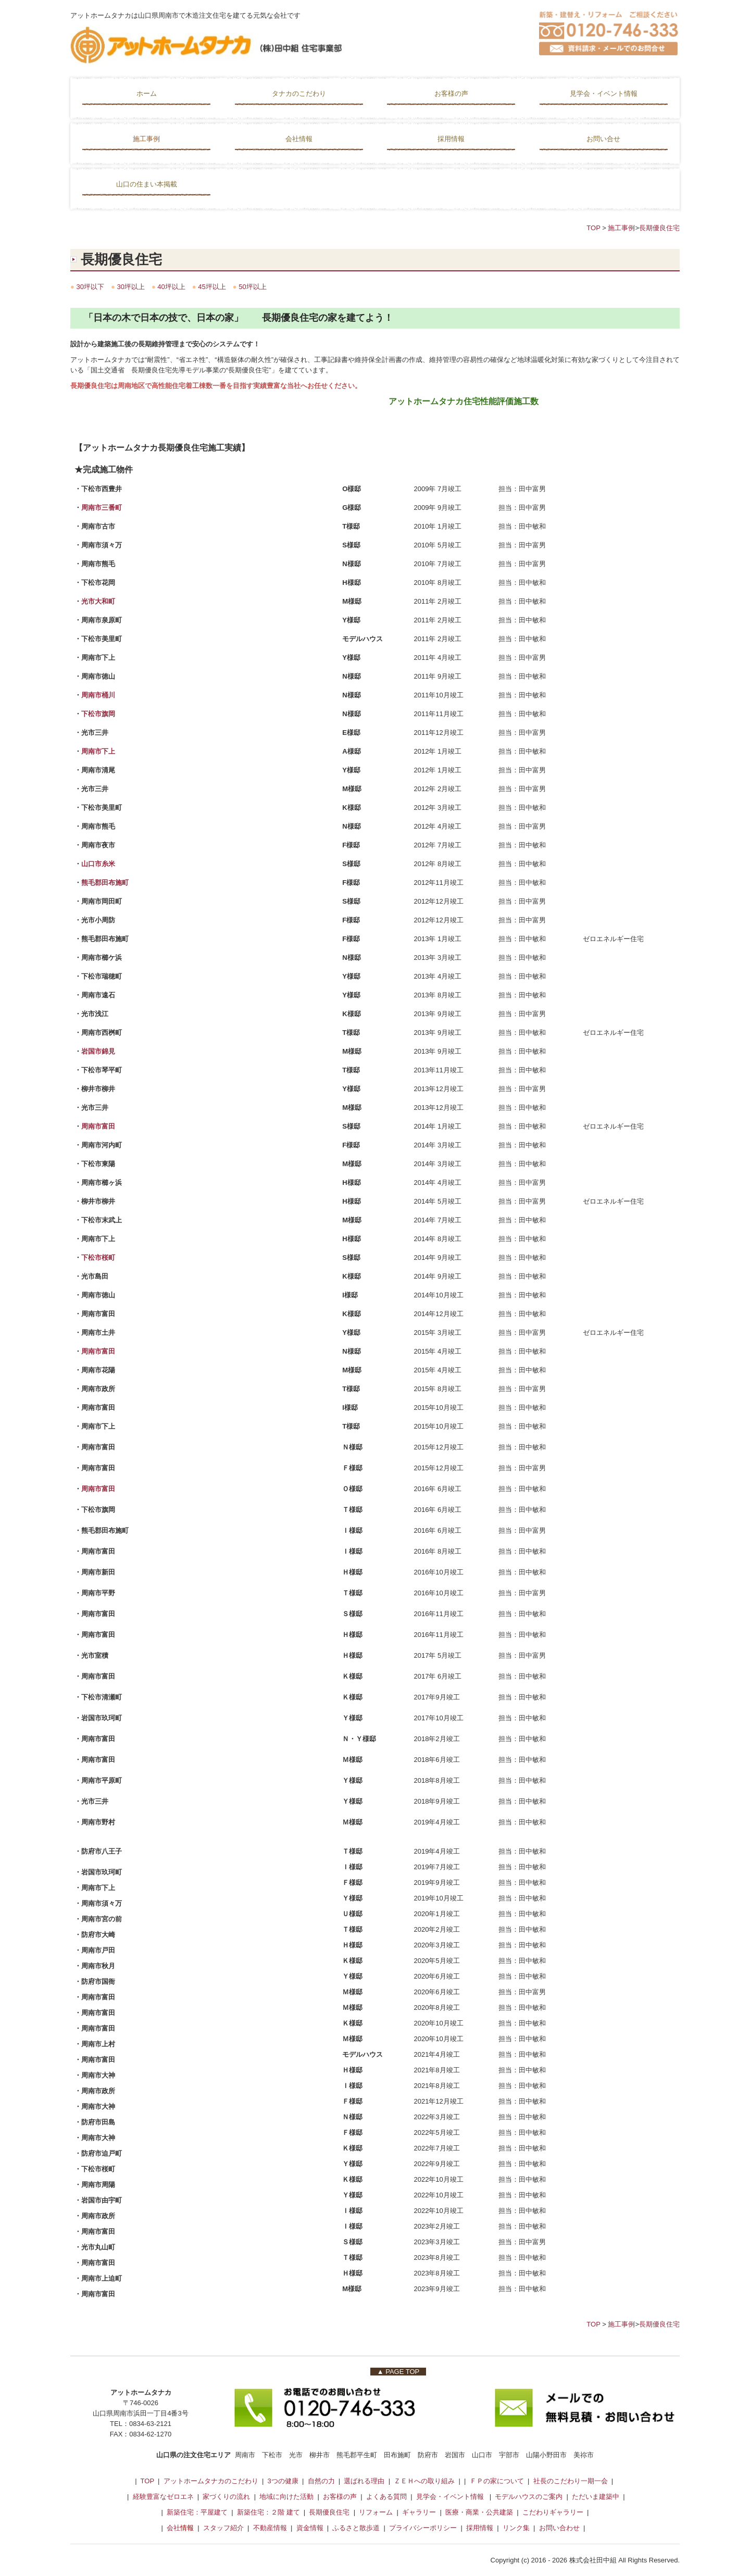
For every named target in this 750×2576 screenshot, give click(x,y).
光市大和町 (98, 601)
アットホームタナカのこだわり (211, 2481)
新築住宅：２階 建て (268, 2512)
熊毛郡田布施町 (105, 882)
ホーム (146, 93)
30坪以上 (130, 287)
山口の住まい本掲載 (146, 184)
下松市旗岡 (98, 714)
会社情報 (298, 139)
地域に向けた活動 (286, 2496)
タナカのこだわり (299, 93)
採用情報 (451, 139)
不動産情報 (271, 2528)
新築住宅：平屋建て (197, 2512)
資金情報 (309, 2528)
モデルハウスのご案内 (530, 2496)
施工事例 (146, 139)
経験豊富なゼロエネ (163, 2496)
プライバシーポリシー (423, 2528)
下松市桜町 (98, 1257)
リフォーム (376, 2512)
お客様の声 (451, 93)
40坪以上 (171, 287)
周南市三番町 (101, 507)
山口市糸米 (98, 864)
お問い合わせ (559, 2528)
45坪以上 (212, 287)
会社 (173, 2528)
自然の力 (321, 2481)
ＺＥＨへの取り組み (424, 2481)
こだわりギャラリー (552, 2512)
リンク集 (516, 2528)
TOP (593, 228)
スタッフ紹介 (223, 2528)
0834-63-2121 (150, 2424)
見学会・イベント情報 (604, 93)
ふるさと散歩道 (356, 2528)
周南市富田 (99, 1126)
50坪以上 (252, 287)
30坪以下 (90, 287)
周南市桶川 (98, 695)
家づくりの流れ (226, 2496)
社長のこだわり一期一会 (570, 2481)
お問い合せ (603, 139)
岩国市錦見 (98, 1051)
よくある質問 (386, 2496)
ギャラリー (419, 2512)
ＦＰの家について (497, 2481)
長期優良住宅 (659, 228)
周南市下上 (98, 751)
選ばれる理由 (364, 2481)
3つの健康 (283, 2481)
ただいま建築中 (595, 2496)
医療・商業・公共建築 (479, 2512)
